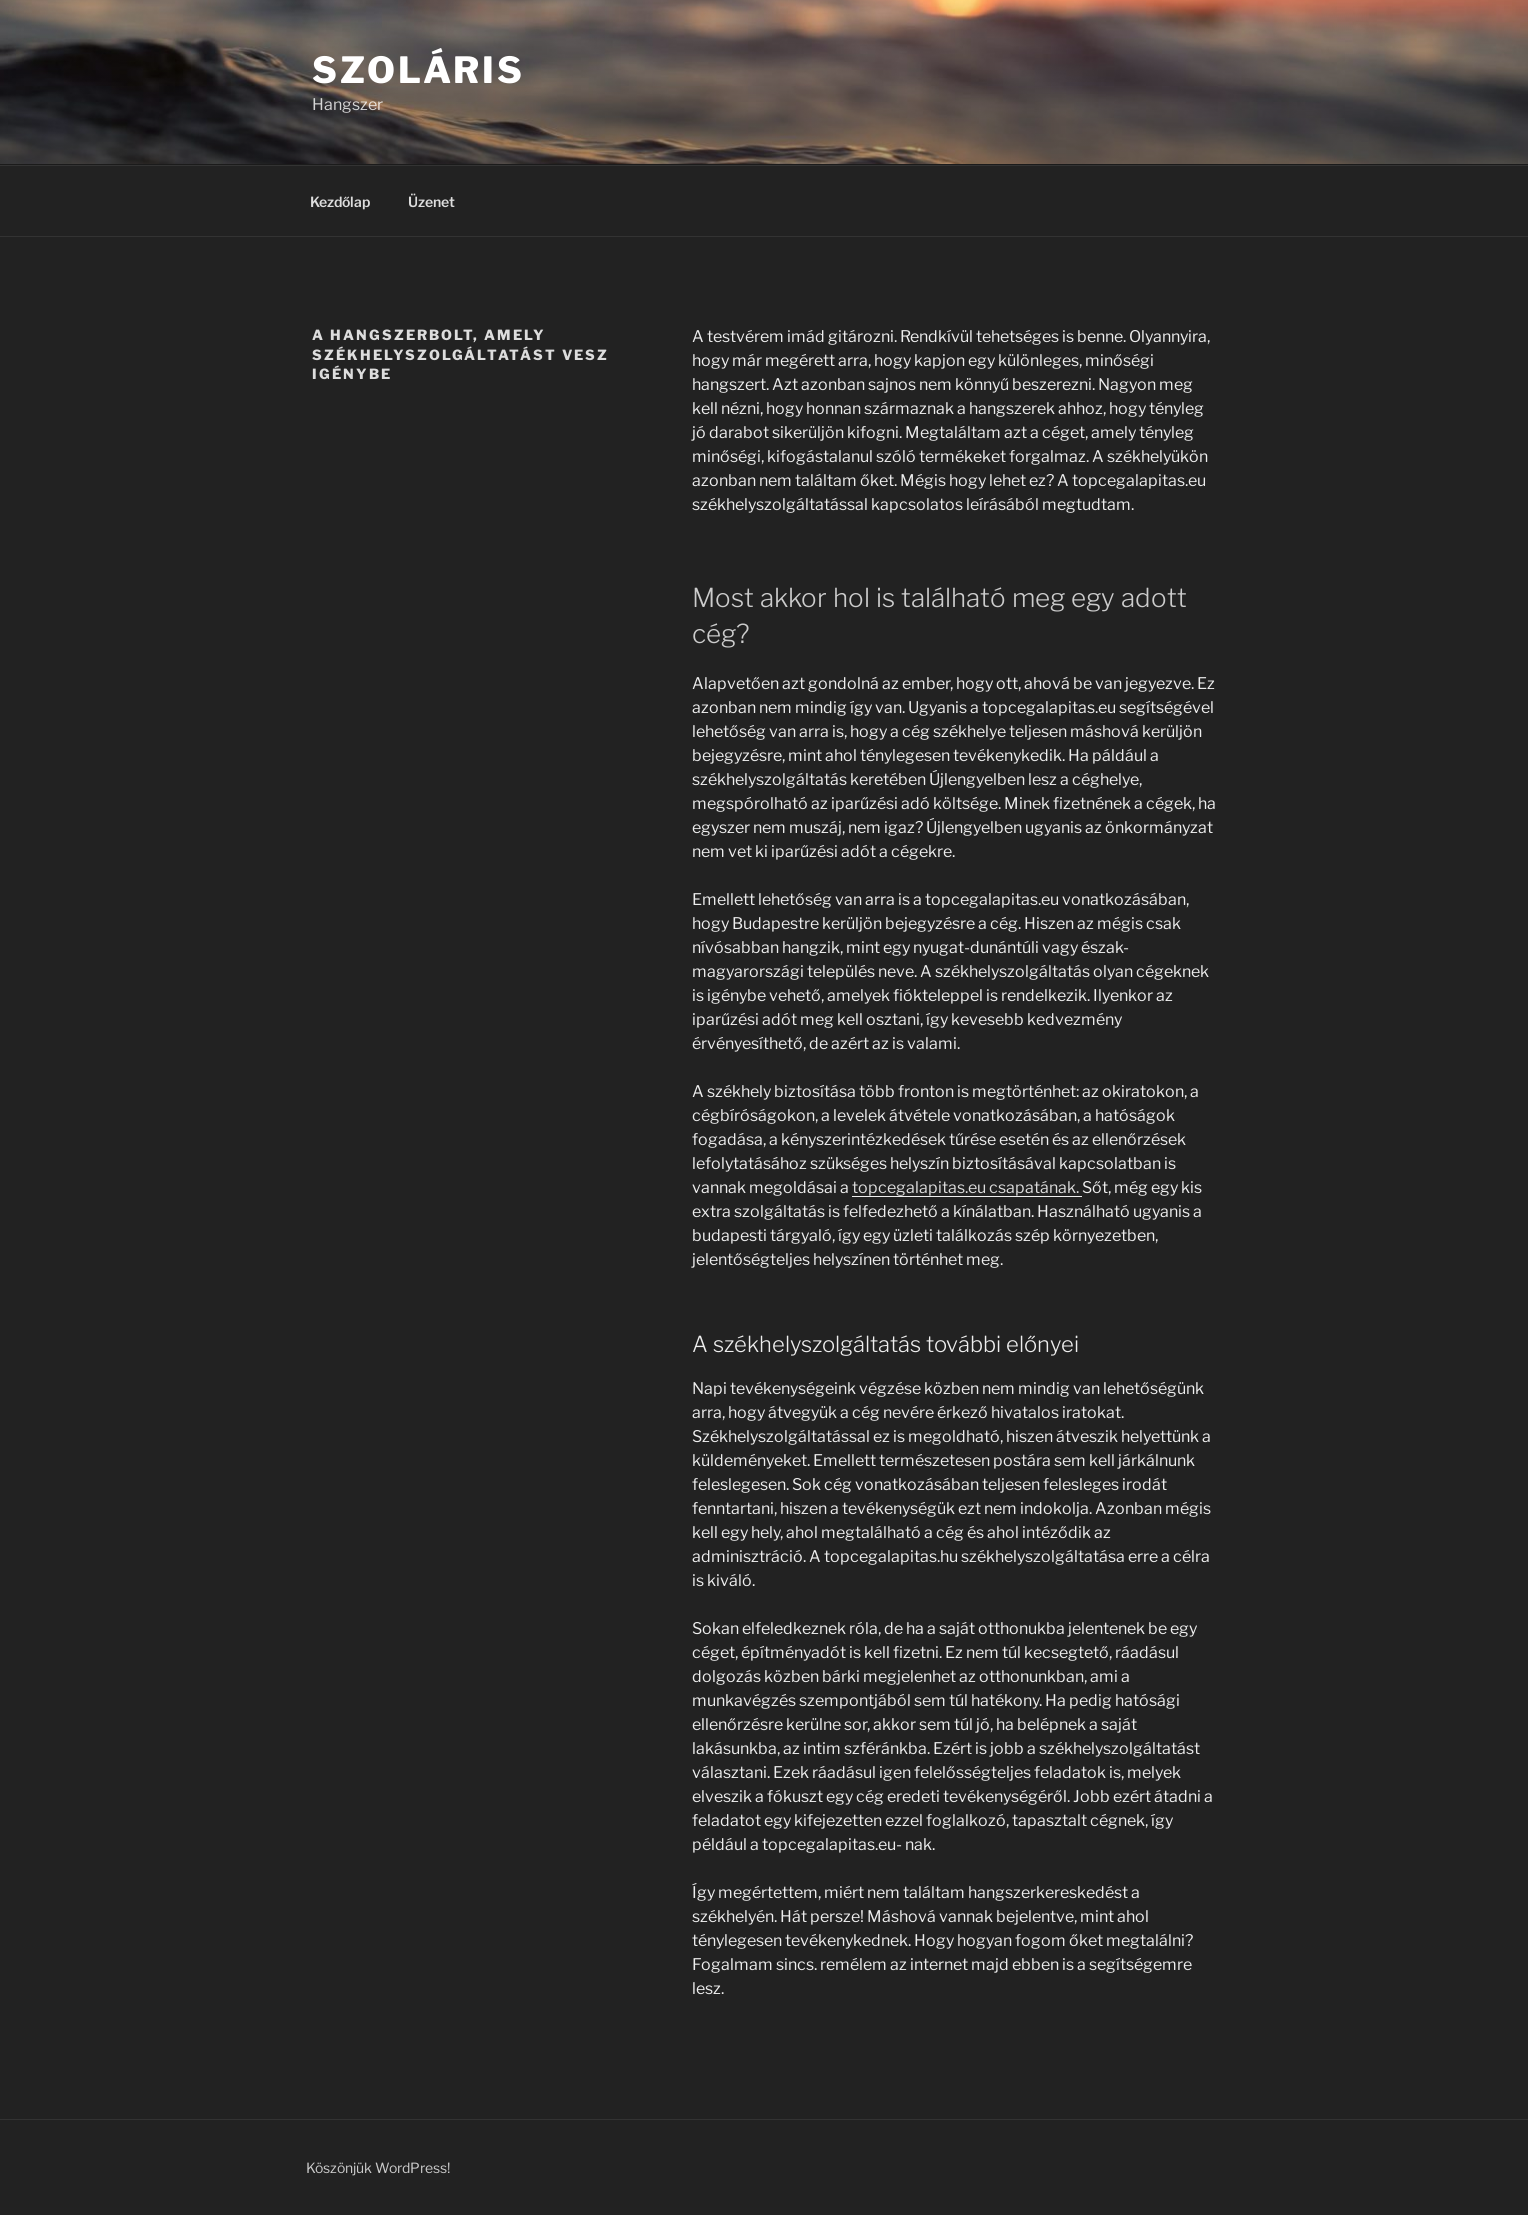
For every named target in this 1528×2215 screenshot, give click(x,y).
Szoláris (418, 70)
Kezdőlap (340, 201)
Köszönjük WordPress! (378, 2167)
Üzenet (431, 201)
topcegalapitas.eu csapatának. (967, 1187)
